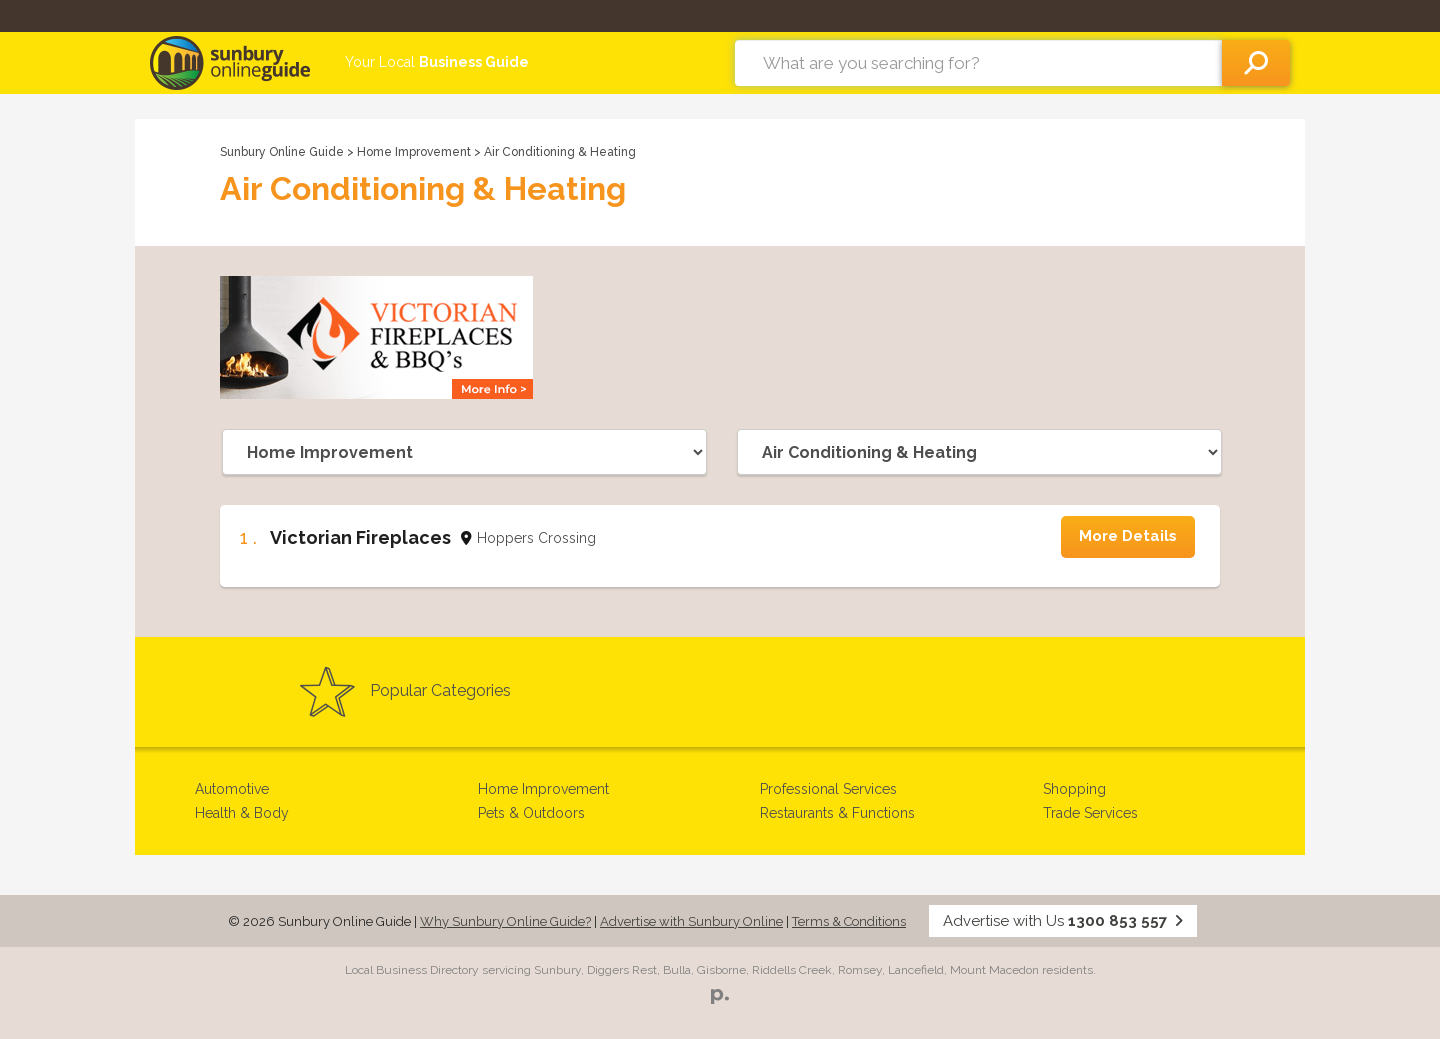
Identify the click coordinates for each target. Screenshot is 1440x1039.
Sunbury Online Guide (282, 152)
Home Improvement (415, 152)
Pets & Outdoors (531, 813)
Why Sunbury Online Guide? (505, 921)
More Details (1128, 536)
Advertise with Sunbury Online (691, 921)
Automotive (232, 789)
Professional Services (828, 789)
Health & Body (242, 813)
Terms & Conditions (849, 921)
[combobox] (978, 63)
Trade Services (1090, 813)
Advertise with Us (1063, 921)
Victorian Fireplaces (360, 537)
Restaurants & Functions (837, 813)
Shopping (1074, 789)
